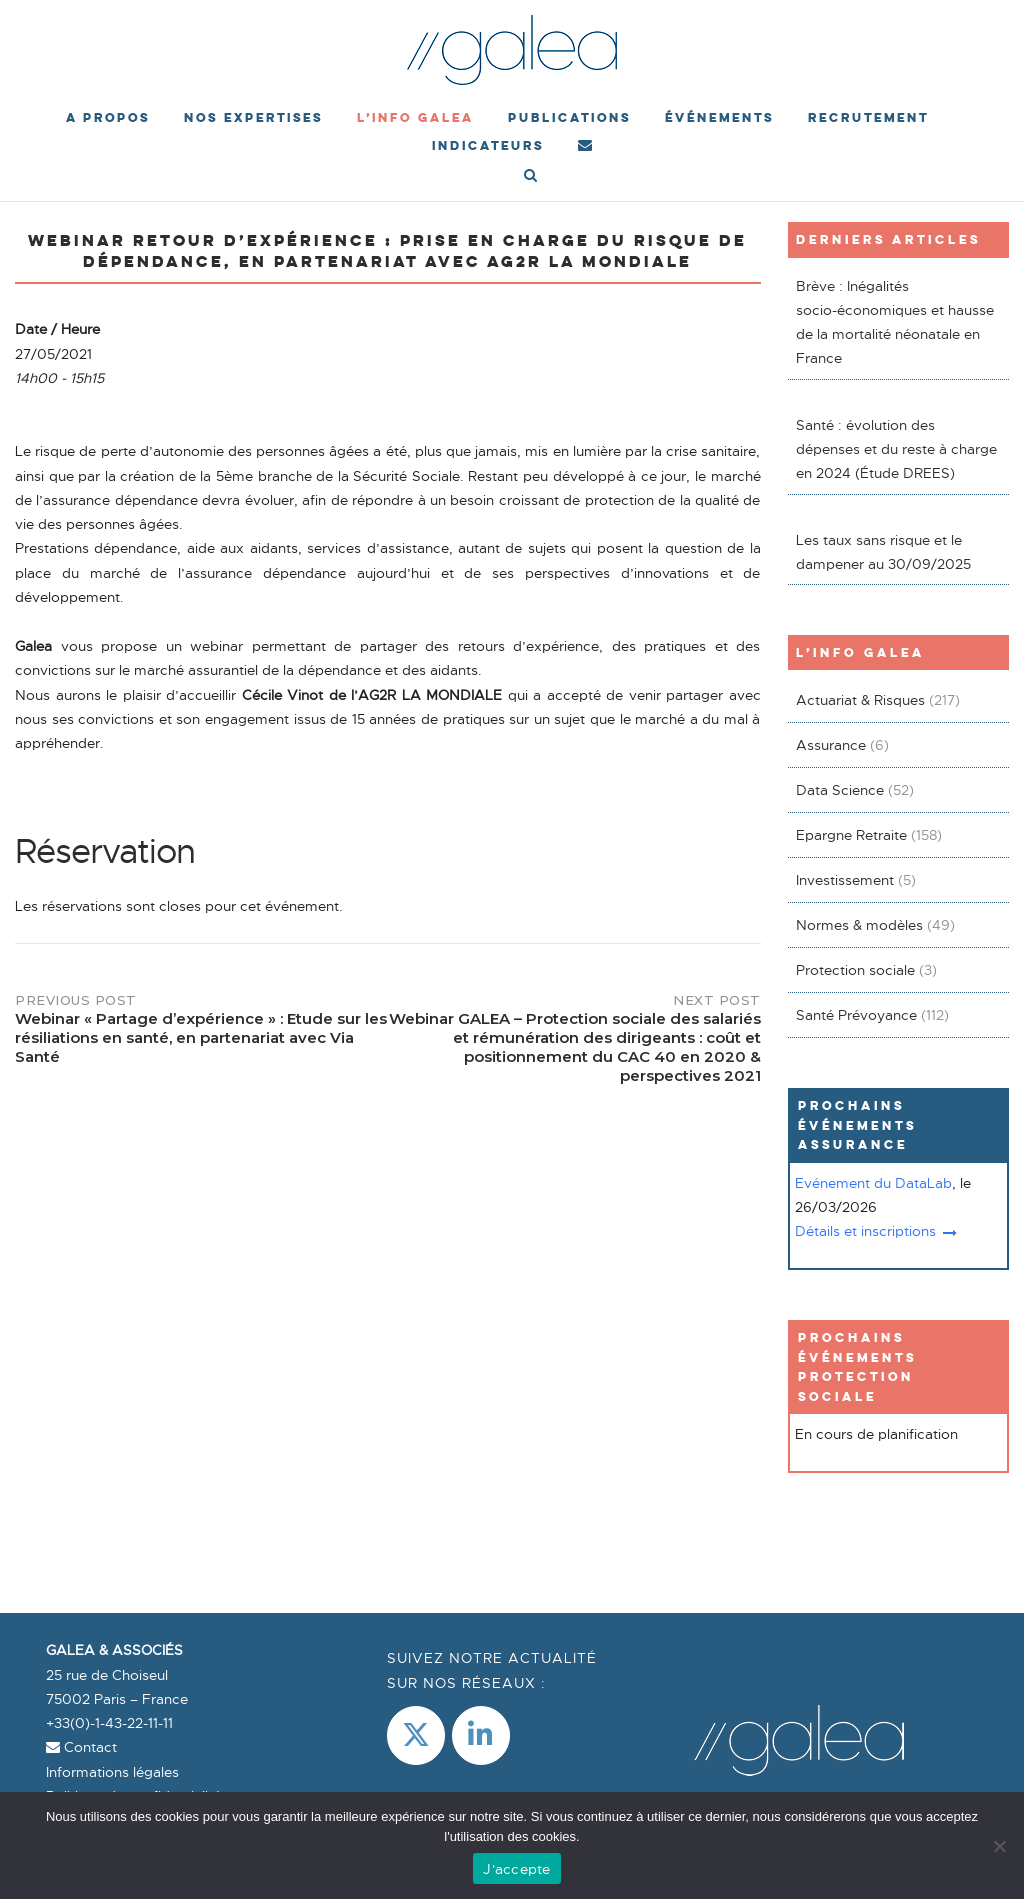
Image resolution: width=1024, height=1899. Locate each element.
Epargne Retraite (851, 835)
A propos (108, 117)
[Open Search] (530, 177)
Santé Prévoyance (856, 1015)
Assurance (831, 745)
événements (719, 117)
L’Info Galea (415, 117)
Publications (569, 117)
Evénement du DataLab (873, 1183)
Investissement (845, 880)
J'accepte (516, 1869)
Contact (81, 1747)
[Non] (999, 1846)
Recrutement (868, 117)
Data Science (840, 790)
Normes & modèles (859, 925)
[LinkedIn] (481, 1735)
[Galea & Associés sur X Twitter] (416, 1735)
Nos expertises (253, 117)
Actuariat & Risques (860, 700)
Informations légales (112, 1772)
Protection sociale (855, 970)
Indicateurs (488, 145)
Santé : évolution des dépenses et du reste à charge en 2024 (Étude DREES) (896, 449)
